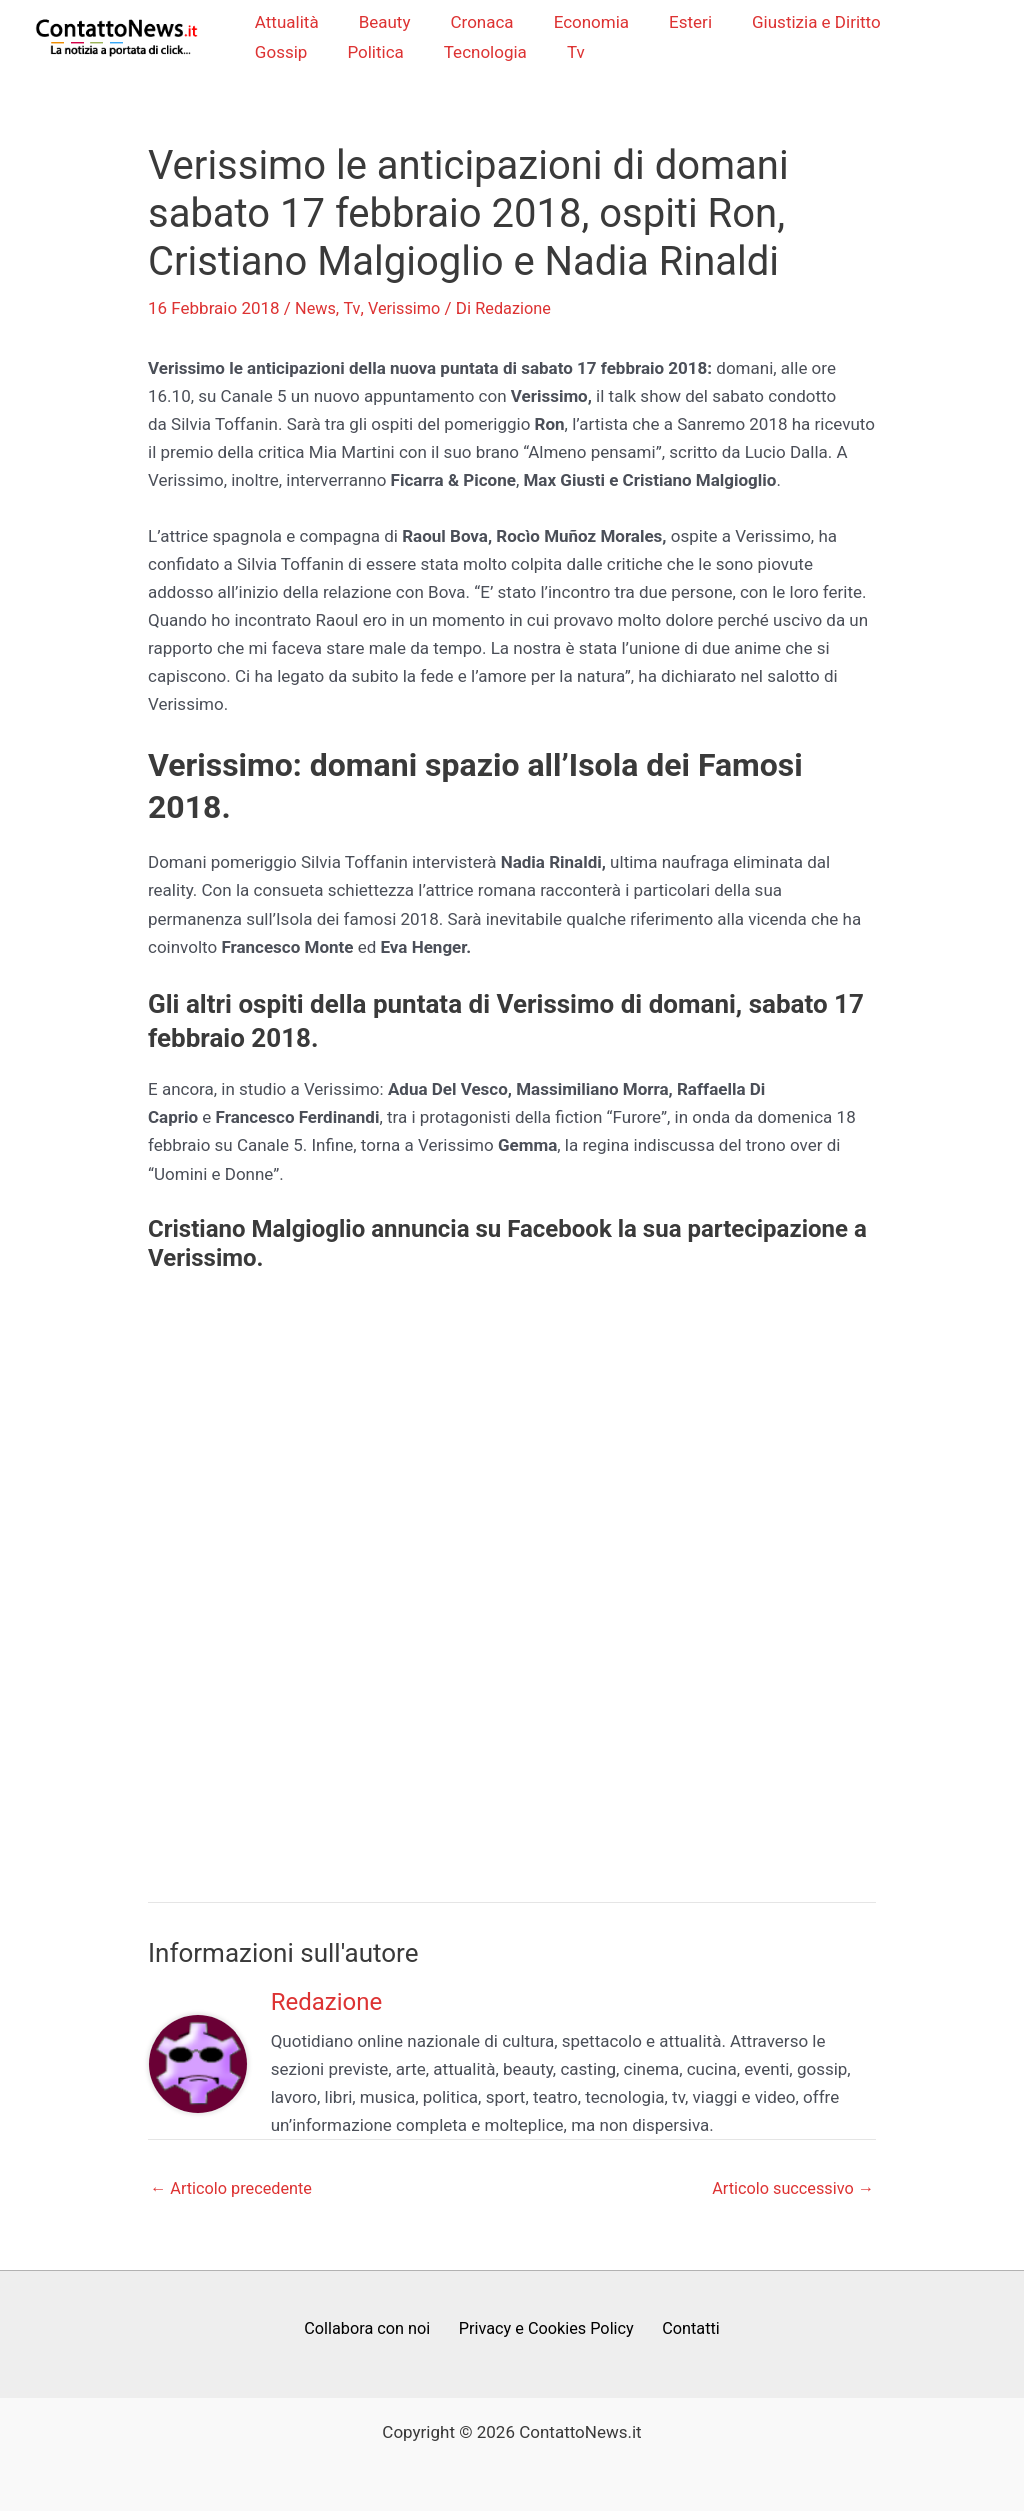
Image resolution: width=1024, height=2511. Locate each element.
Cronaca (475, 23)
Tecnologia (392, 53)
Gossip (917, 23)
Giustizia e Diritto (792, 23)
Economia (578, 23)
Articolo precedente (234, 2190)
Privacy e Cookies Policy (547, 2332)
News (316, 310)
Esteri (672, 23)
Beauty (384, 23)
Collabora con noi (373, 2332)
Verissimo (407, 310)
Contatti (686, 2332)
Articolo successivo (789, 2190)
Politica (289, 53)
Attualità (293, 23)
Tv (477, 53)
